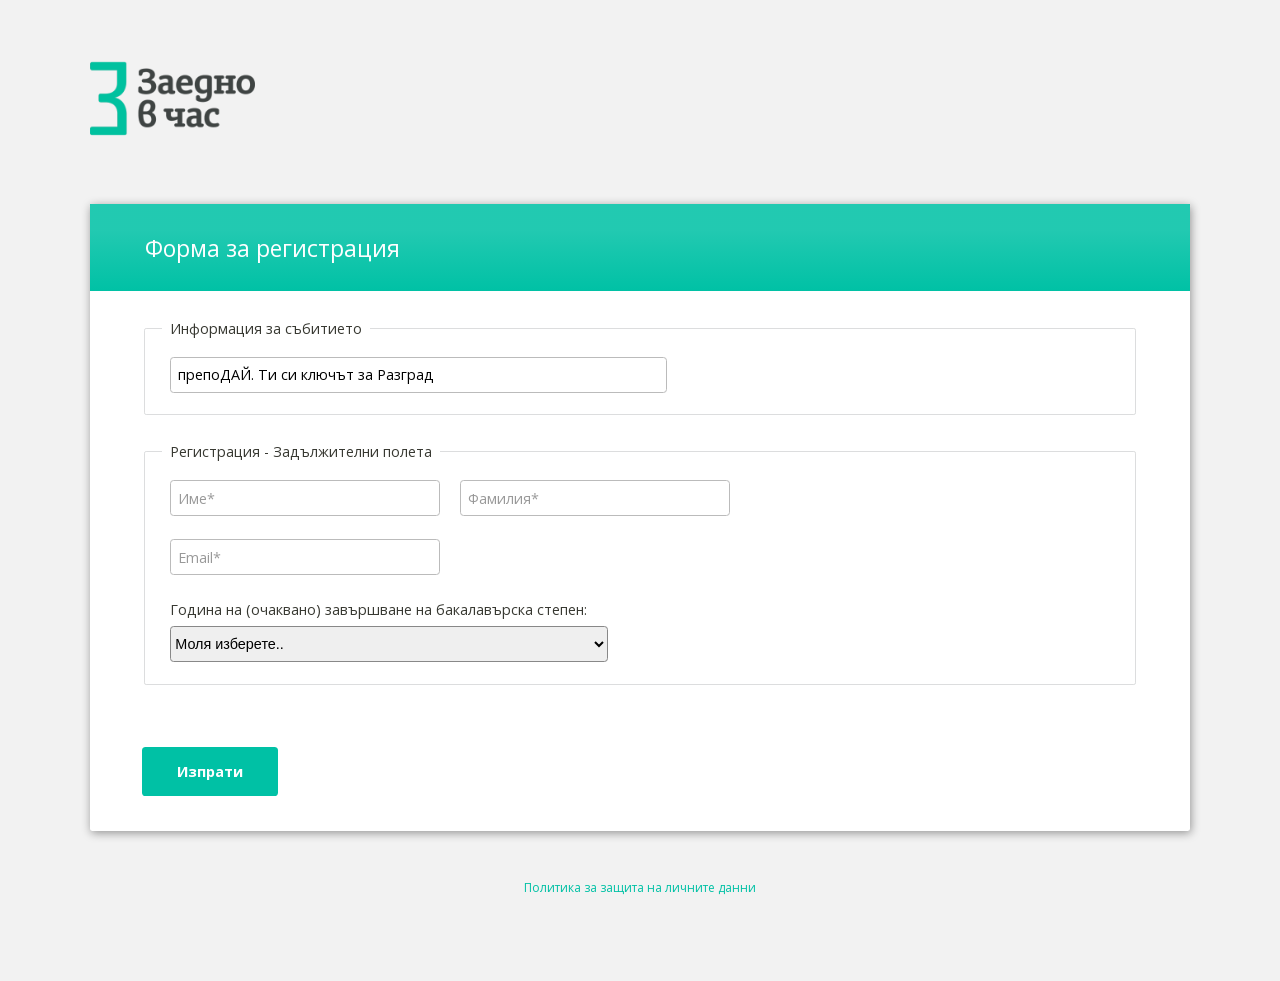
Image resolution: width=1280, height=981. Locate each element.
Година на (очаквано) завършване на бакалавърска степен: (378, 609)
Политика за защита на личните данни (640, 887)
